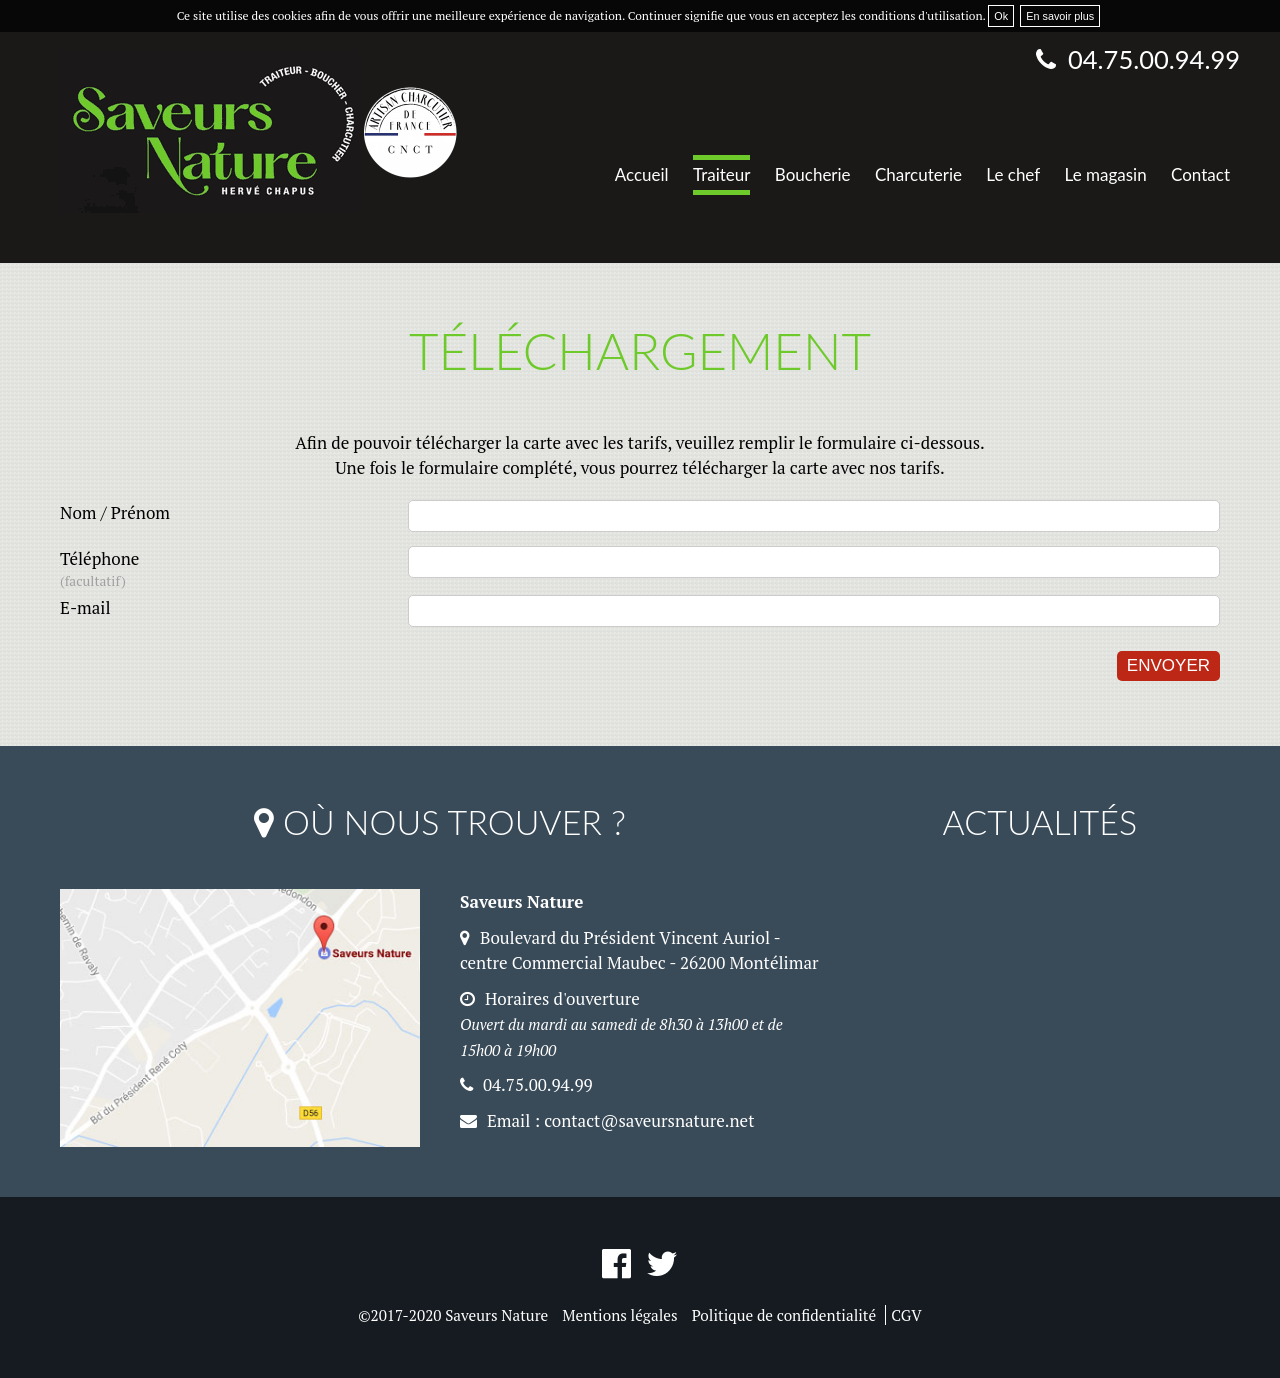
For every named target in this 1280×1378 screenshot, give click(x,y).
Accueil (642, 174)
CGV (906, 1315)
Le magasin (1106, 174)
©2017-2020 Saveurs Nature (453, 1315)
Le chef (1013, 174)
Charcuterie (918, 174)
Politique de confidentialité (784, 1315)
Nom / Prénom (115, 512)
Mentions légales (619, 1315)
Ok (1001, 16)
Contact (1200, 174)
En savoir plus (1060, 16)
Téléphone (234, 569)
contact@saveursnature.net (649, 1120)
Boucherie (813, 174)
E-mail (85, 607)
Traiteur (721, 174)
